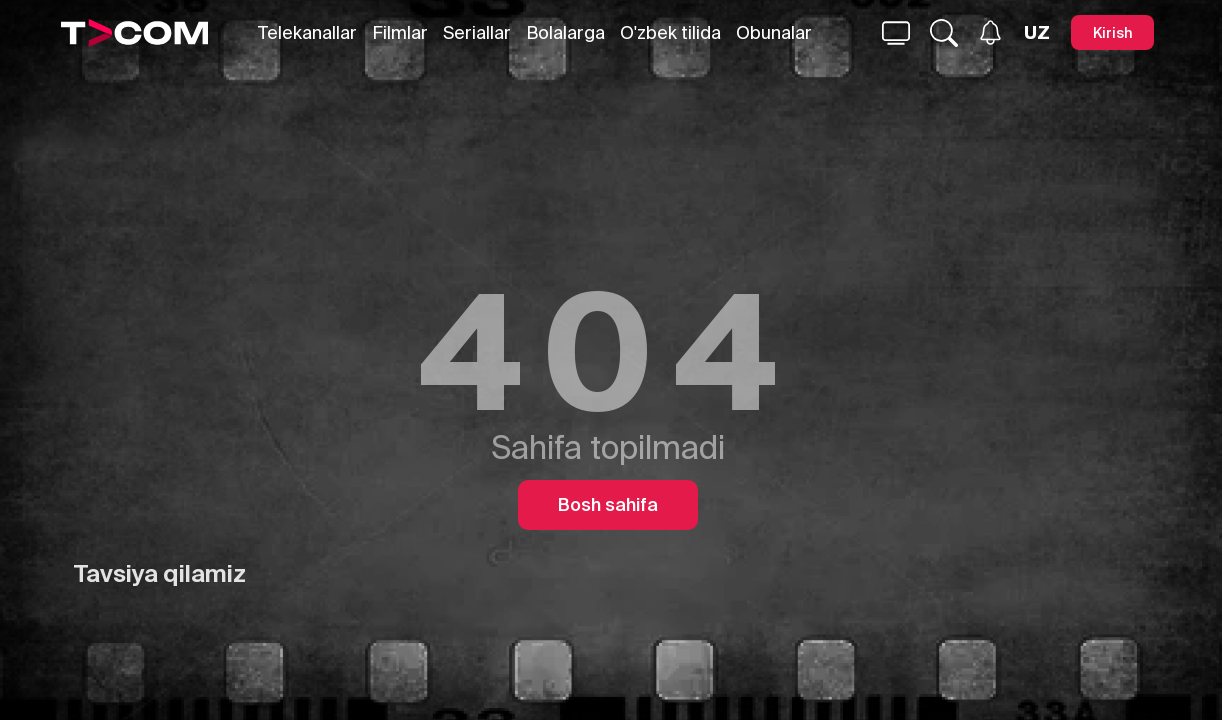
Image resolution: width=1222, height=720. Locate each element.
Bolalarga (565, 32)
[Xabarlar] (990, 32)
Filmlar (400, 32)
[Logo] (135, 33)
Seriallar (477, 32)
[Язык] (1037, 33)
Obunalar (774, 32)
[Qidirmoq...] (896, 33)
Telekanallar (307, 32)
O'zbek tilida (670, 32)
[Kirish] (1112, 32)
